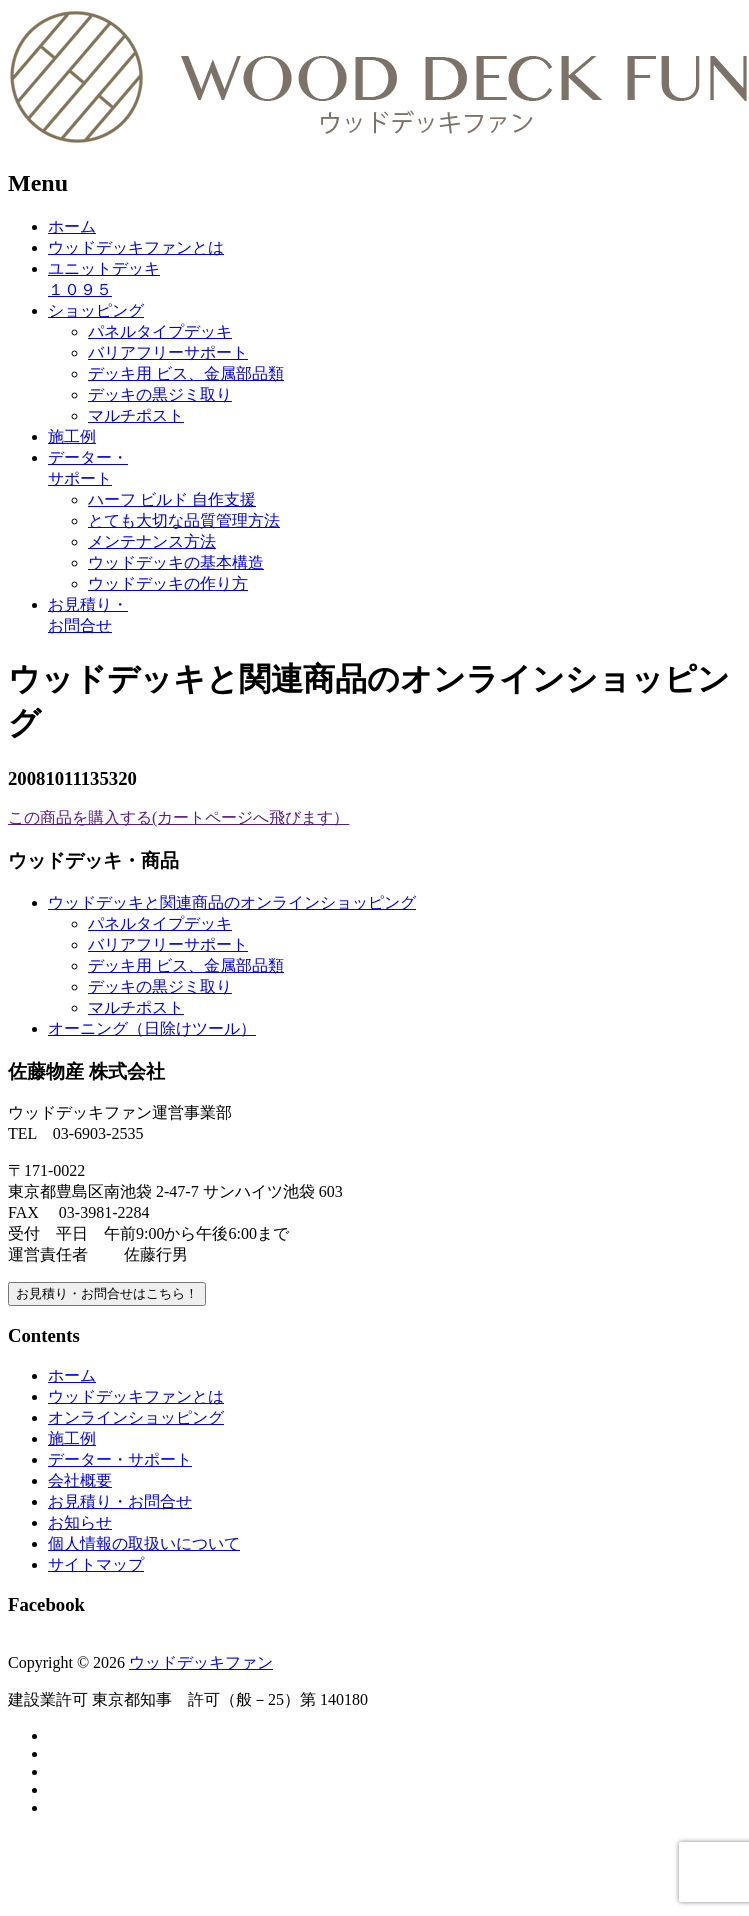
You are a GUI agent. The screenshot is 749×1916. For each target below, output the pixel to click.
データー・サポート (120, 1459)
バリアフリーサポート (168, 352)
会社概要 (80, 1480)
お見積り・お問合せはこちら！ (107, 1293)
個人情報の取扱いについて (144, 1543)
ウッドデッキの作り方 (168, 583)
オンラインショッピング (136, 1417)
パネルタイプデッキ (160, 331)
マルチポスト (136, 415)
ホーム (72, 226)
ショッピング (96, 310)
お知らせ (80, 1522)
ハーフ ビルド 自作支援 (172, 499)
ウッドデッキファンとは (136, 247)
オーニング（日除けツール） (152, 1028)
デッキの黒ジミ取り (160, 394)
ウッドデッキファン (201, 1662)
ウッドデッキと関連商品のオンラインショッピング (232, 902)
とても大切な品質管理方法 (184, 520)
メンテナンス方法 (152, 541)
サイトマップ (96, 1564)
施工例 (72, 436)
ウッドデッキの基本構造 (176, 562)
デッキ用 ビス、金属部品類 (186, 373)
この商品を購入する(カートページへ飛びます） (178, 817)
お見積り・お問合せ (120, 1501)
